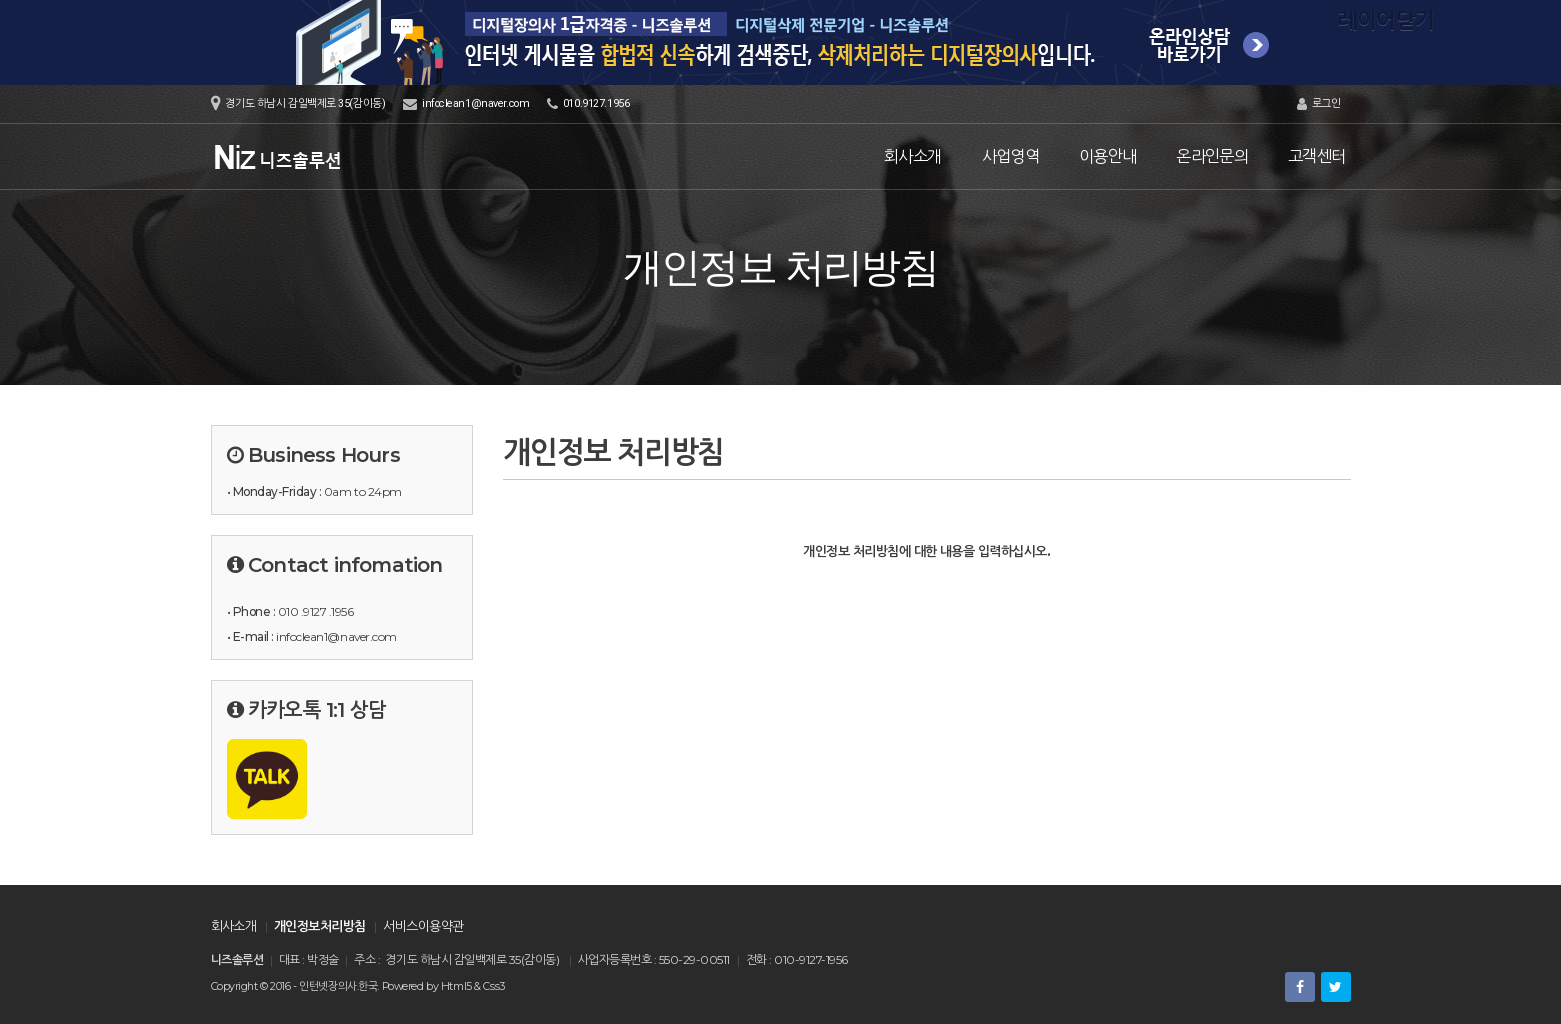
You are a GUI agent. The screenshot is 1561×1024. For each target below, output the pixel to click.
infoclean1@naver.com (475, 103)
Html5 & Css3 (473, 986)
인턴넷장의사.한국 (338, 986)
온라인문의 (1212, 156)
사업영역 (1010, 156)
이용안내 (1107, 156)
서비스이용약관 (423, 926)
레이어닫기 (1536, 25)
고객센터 (1316, 156)
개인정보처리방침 (320, 926)
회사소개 (912, 156)
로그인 (1319, 104)
